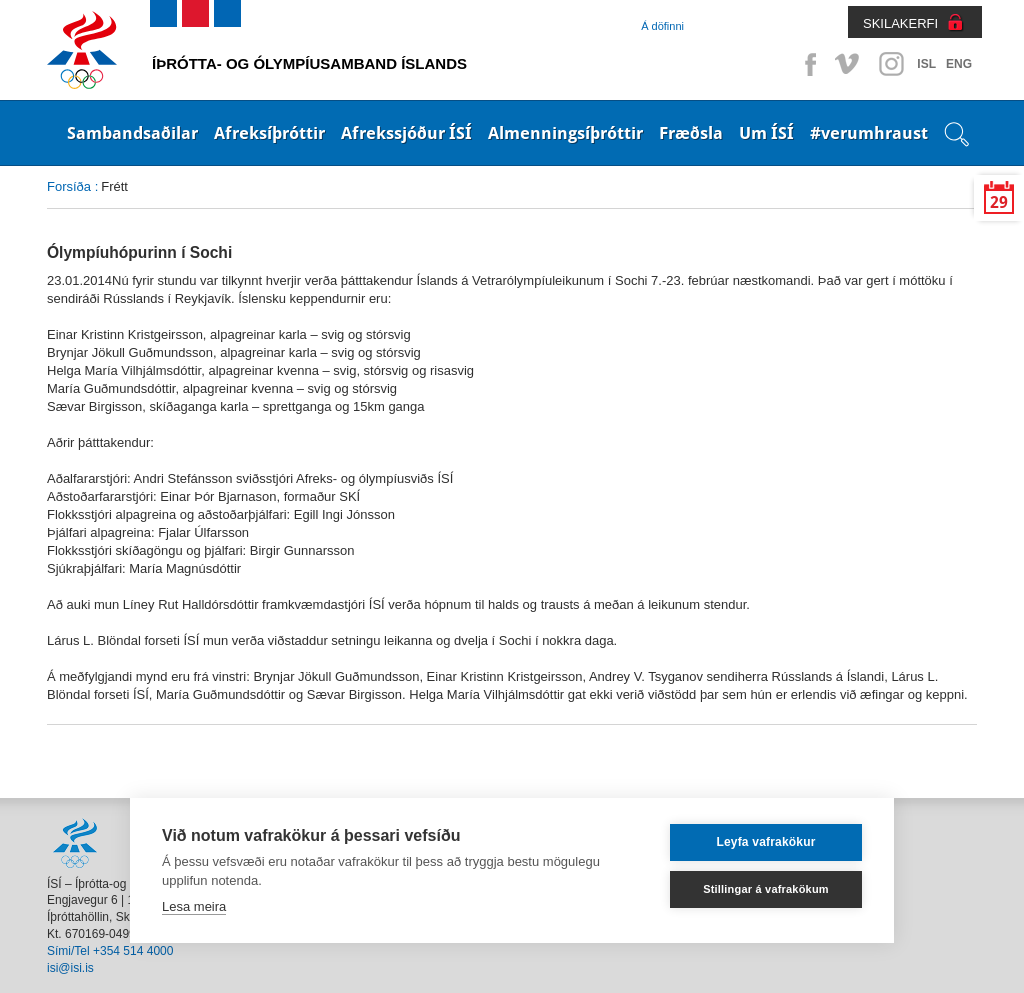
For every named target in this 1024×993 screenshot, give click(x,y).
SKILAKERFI (900, 23)
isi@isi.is (70, 968)
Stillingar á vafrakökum (766, 889)
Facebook (807, 64)
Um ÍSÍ (766, 133)
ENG (959, 64)
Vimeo (849, 64)
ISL (926, 64)
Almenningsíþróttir (565, 133)
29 (999, 202)
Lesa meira (194, 906)
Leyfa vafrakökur (765, 842)
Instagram (891, 64)
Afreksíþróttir (269, 133)
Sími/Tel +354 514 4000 (110, 951)
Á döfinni (662, 26)
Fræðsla (691, 133)
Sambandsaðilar (132, 133)
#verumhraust (869, 133)
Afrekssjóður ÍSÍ (406, 133)
